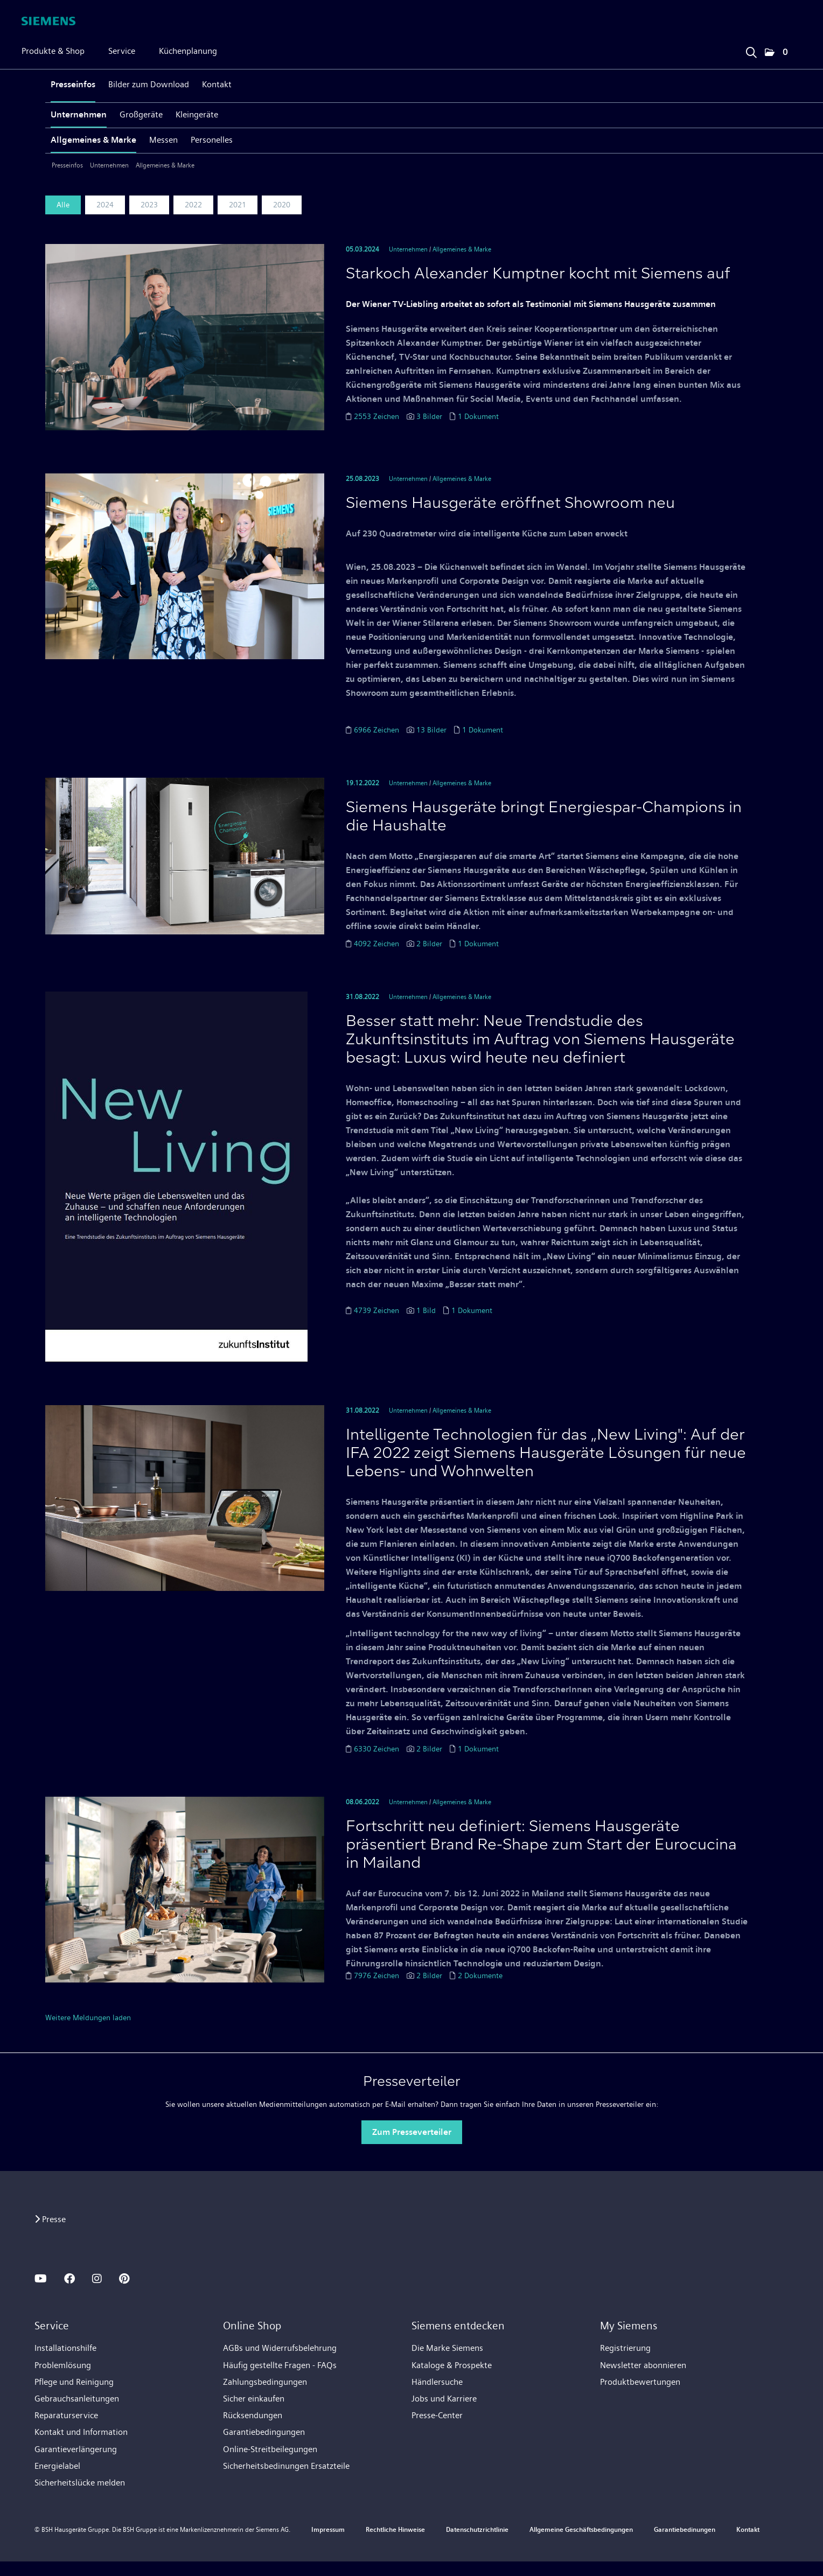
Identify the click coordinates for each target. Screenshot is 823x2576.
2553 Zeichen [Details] (377, 416)
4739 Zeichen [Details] (377, 1310)
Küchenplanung (188, 51)
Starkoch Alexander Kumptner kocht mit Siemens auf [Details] (538, 274)
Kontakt (217, 84)
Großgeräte (141, 114)
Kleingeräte (197, 114)
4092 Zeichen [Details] (377, 943)
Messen (163, 140)
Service (121, 51)
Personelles (212, 140)
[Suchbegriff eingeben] (751, 50)
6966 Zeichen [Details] (377, 729)
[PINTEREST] (124, 2278)
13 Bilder (431, 729)
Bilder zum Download (148, 84)
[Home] (48, 21)
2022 (193, 204)
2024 (105, 204)
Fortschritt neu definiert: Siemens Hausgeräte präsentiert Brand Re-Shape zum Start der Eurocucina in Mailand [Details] (541, 1846)
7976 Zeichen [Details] (377, 1975)
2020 (281, 204)
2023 (149, 204)
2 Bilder (429, 943)
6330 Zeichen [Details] (377, 1748)
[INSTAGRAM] (97, 2278)
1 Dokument (478, 416)
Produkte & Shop (53, 51)
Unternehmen (79, 114)
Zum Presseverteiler (411, 2132)
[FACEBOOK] (69, 2278)
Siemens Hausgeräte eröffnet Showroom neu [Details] (510, 504)
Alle (63, 204)
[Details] (184, 336)
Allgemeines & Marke (93, 140)
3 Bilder (429, 416)
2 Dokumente (480, 1975)
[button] (776, 53)
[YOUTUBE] (40, 2278)
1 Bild (426, 1310)
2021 (237, 204)
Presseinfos (73, 84)
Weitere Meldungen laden (88, 2017)
